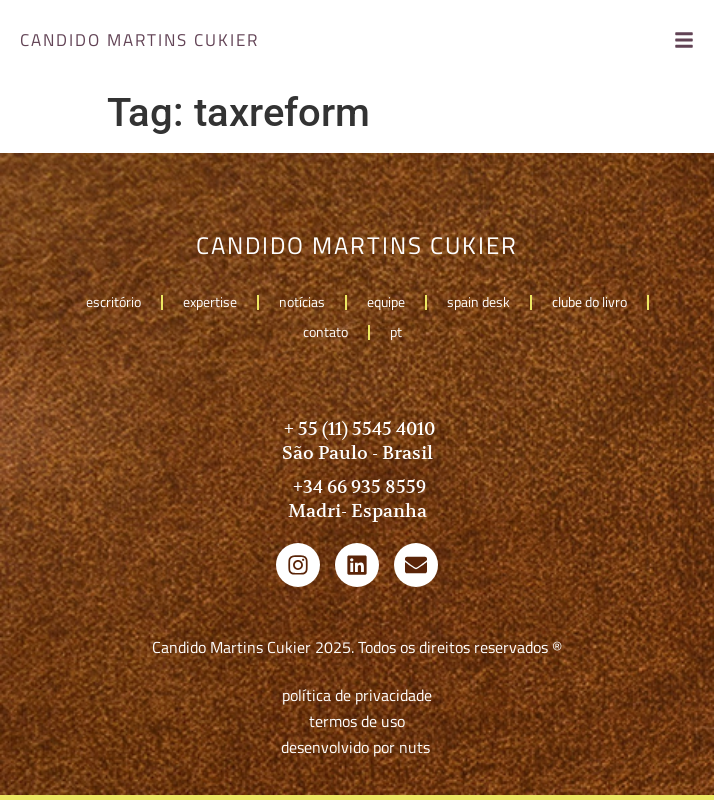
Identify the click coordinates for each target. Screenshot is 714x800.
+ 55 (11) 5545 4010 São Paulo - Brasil (357, 440)
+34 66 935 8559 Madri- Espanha (357, 498)
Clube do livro (589, 301)
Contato (325, 331)
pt (401, 331)
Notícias (302, 301)
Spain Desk (478, 301)
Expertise (210, 301)
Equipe (386, 301)
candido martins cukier (139, 40)
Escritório (113, 301)
